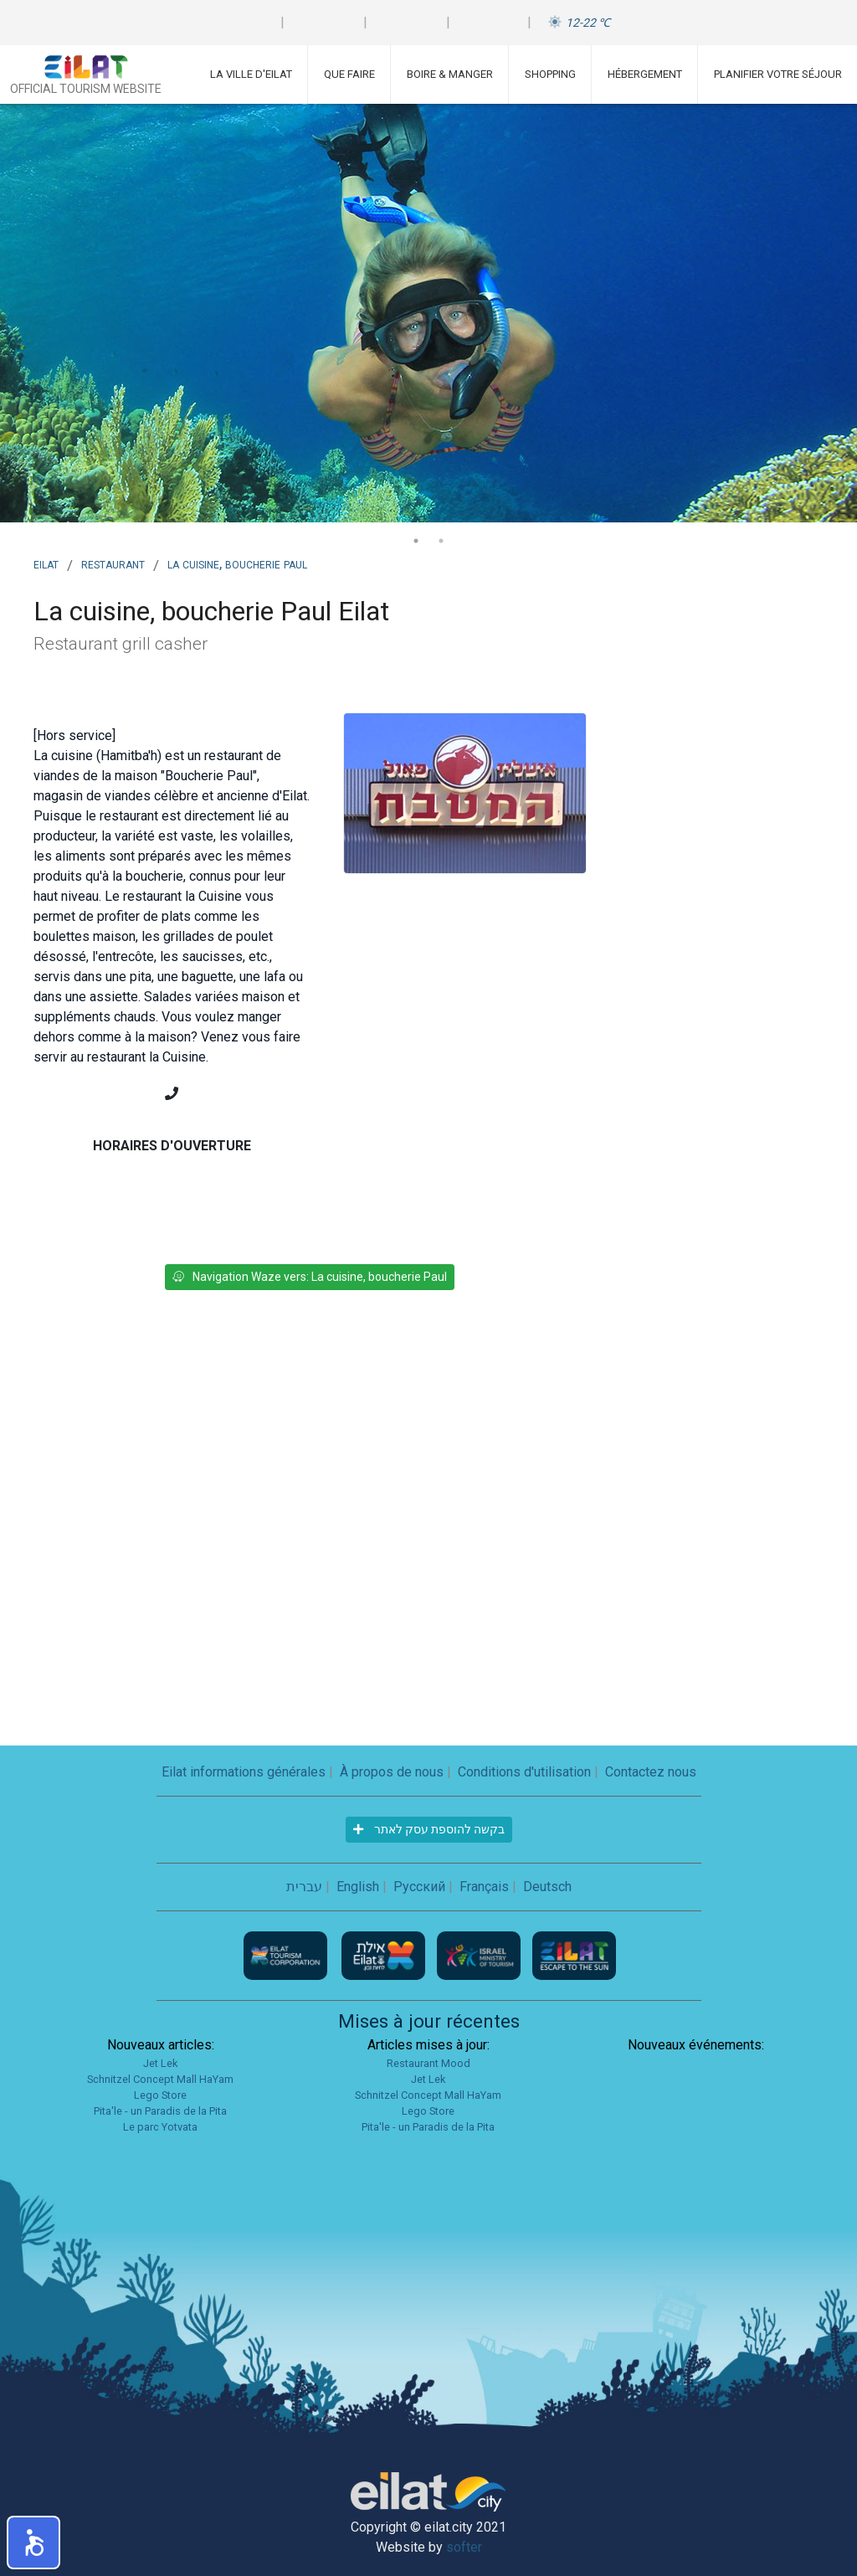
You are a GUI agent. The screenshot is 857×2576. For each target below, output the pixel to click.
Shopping (550, 74)
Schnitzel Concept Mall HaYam (160, 2079)
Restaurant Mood (428, 2063)
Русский (419, 1887)
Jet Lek (160, 2063)
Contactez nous (650, 1772)
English (357, 1887)
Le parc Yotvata (160, 2127)
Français (484, 1887)
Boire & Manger (450, 74)
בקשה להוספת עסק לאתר (429, 1829)
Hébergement (645, 74)
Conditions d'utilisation (524, 1772)
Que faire (349, 74)
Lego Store (160, 2095)
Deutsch (547, 1887)
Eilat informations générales (244, 1772)
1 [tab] (416, 540)
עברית (304, 1887)
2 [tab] (441, 540)
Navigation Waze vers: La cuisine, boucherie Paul (309, 1276)
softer (464, 2547)
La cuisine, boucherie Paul (237, 563)
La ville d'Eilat (251, 74)
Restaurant (113, 563)
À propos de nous (392, 1772)
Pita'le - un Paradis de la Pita (160, 2111)
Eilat (46, 563)
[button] (33, 2542)
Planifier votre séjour (778, 74)
